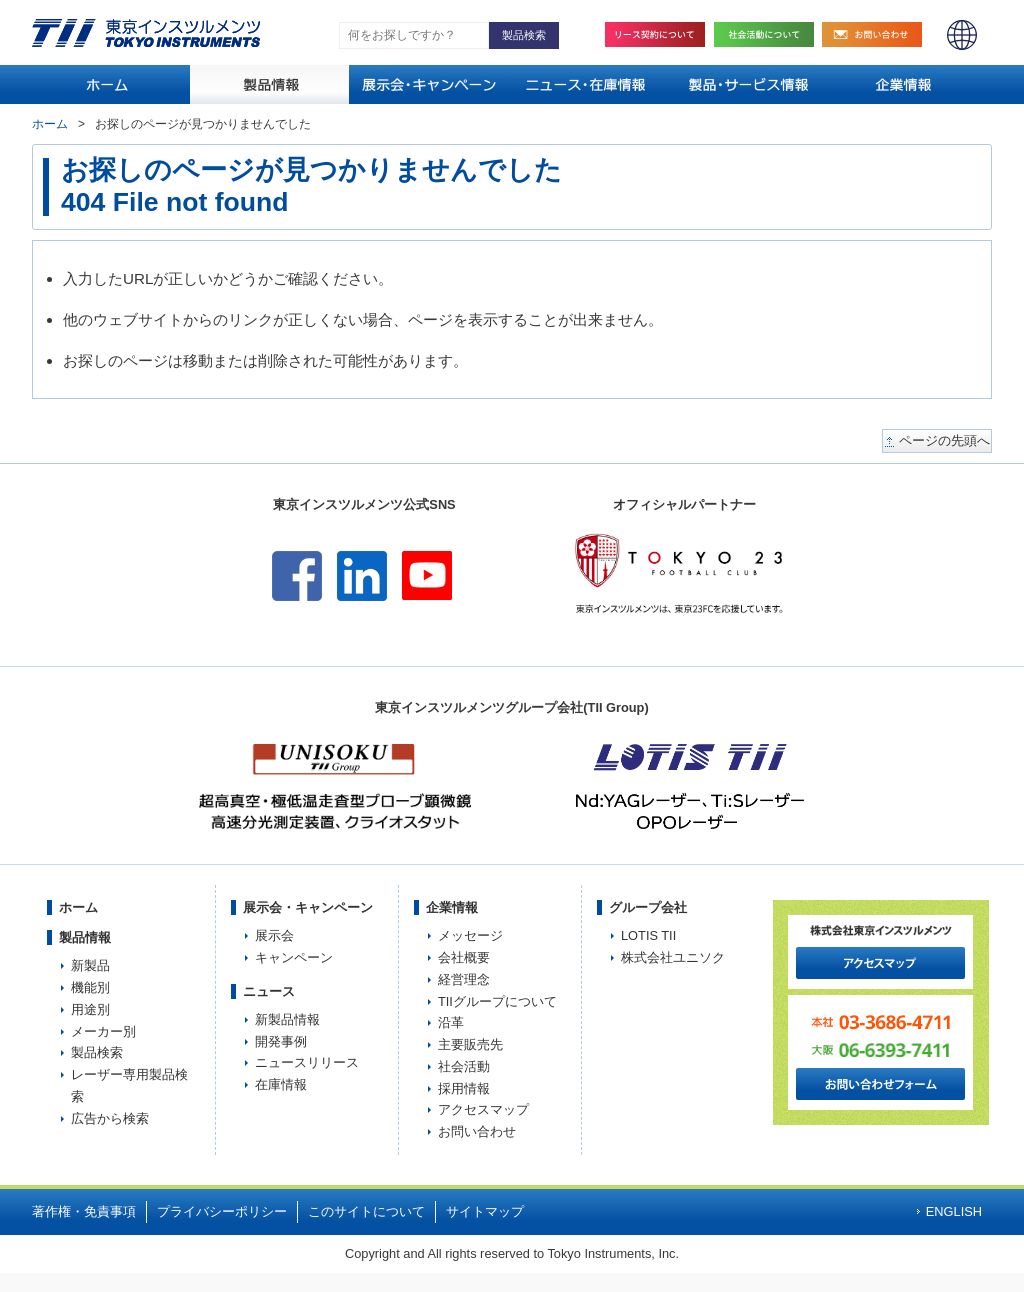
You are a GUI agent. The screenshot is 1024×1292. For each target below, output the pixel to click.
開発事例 (281, 1041)
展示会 (274, 935)
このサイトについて (366, 1211)
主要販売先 (470, 1044)
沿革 (451, 1022)
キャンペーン (294, 957)
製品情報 (85, 937)
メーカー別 (103, 1031)
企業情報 (452, 907)
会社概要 (464, 957)
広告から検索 (110, 1118)
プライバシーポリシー (222, 1211)
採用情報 (464, 1088)
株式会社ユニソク (673, 957)
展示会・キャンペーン (308, 907)
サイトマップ (485, 1211)
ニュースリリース (307, 1062)
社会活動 (769, 34)
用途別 (90, 1009)
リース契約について (655, 34)
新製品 (90, 965)
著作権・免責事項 (84, 1211)
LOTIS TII (648, 935)
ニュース (269, 991)
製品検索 (97, 1052)
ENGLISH (962, 35)
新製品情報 (287, 1019)
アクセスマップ (483, 1109)
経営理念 (464, 979)
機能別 (90, 987)
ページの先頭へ (944, 441)
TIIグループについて (497, 1001)
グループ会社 (648, 907)
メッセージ (470, 935)
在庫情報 (281, 1084)
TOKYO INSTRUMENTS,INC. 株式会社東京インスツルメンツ (146, 33)
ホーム (50, 124)
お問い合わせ (877, 34)
